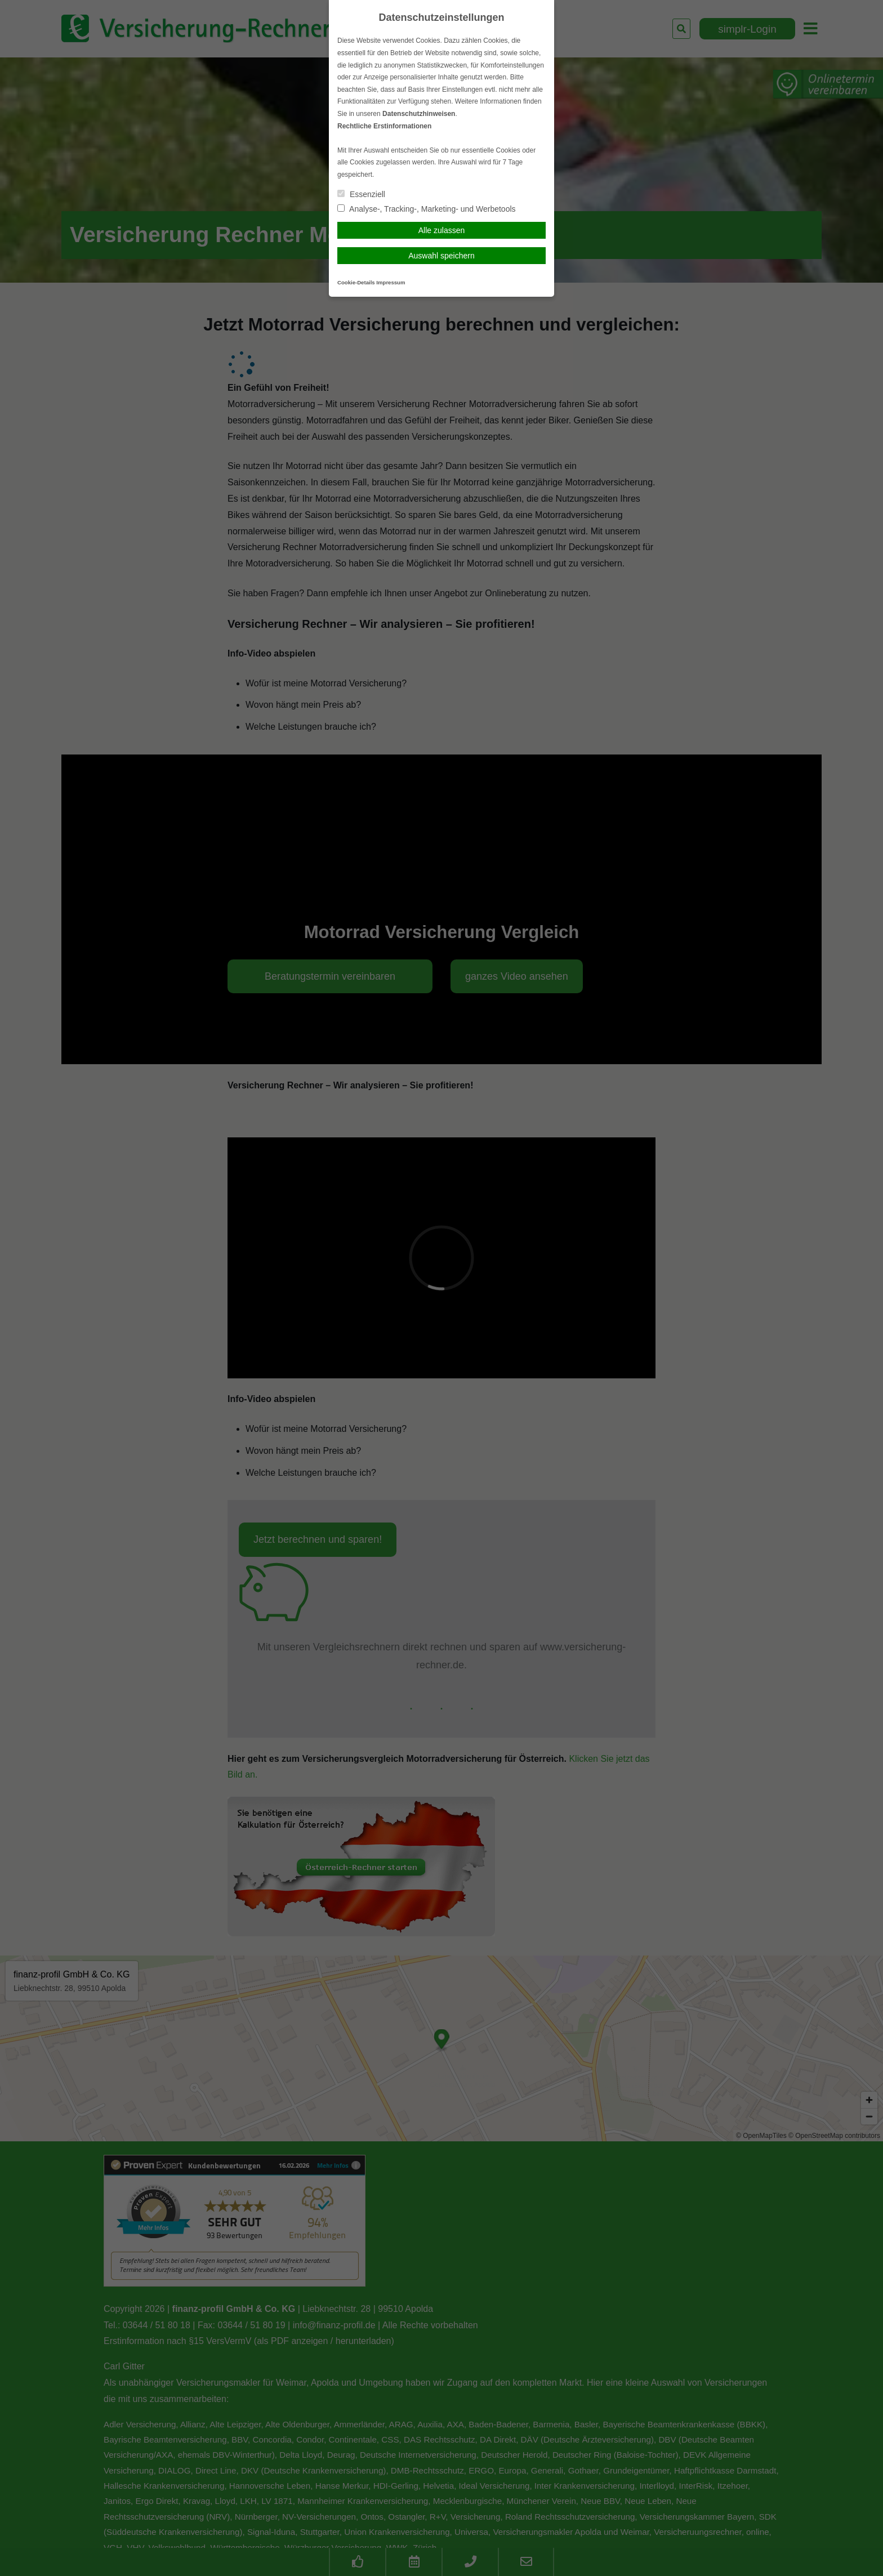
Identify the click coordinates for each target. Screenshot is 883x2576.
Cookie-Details (356, 282)
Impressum (390, 282)
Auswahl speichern (441, 255)
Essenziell (361, 194)
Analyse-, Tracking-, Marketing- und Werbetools (426, 208)
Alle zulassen (441, 230)
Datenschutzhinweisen (418, 114)
